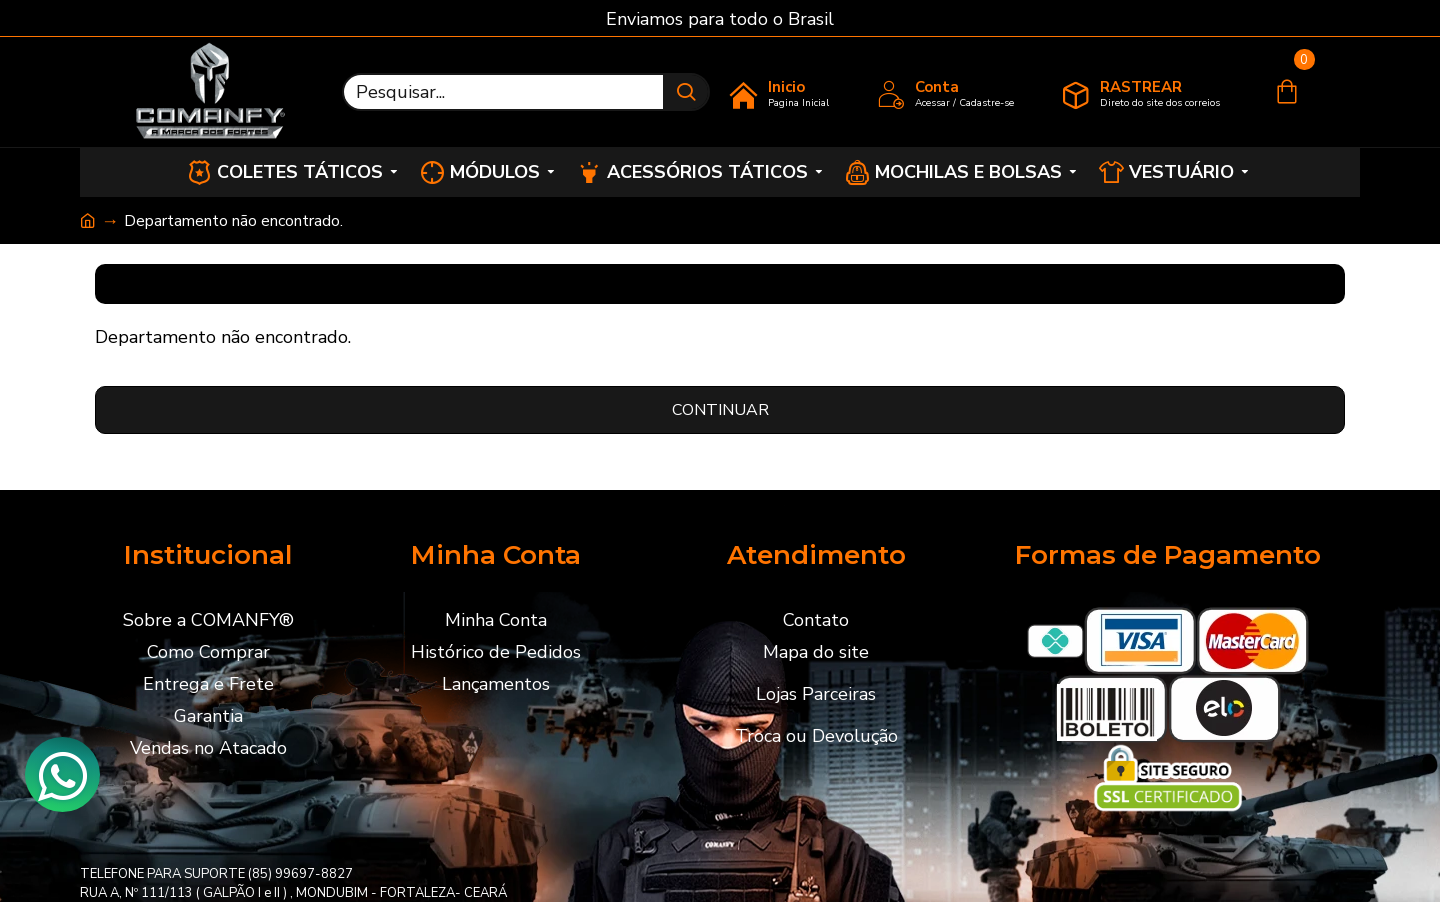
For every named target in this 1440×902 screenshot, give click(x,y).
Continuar (720, 410)
